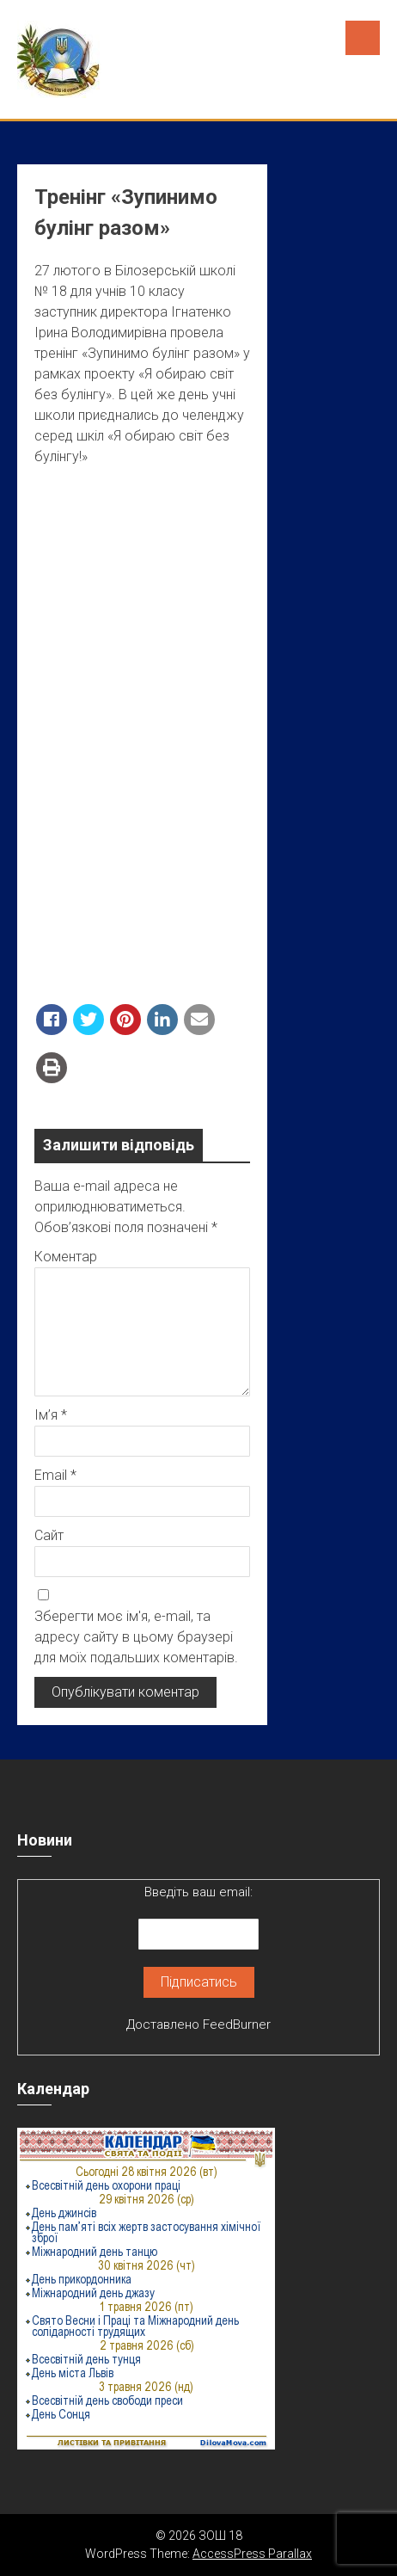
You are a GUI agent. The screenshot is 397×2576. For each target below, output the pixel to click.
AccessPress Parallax (252, 2554)
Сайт (49, 1535)
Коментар (65, 1256)
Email (55, 1475)
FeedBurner (237, 2024)
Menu (362, 38)
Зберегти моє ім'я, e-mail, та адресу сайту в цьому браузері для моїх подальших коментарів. (136, 1637)
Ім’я (50, 1415)
